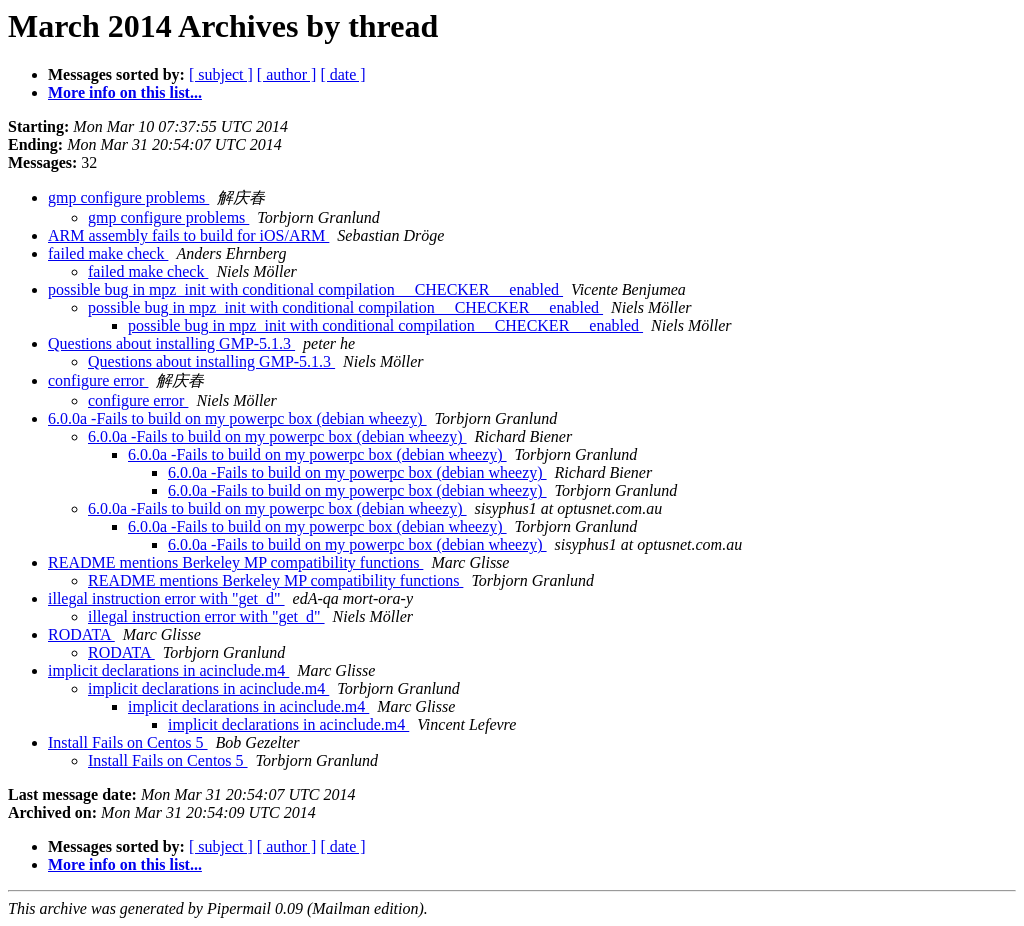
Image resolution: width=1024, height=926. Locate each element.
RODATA (81, 634)
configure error (98, 380)
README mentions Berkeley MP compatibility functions (235, 562)
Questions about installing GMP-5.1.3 (171, 343)
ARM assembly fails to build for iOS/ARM (188, 235)
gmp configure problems (128, 197)
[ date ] (342, 74)
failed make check (108, 253)
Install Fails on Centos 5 (128, 742)
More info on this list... (125, 92)
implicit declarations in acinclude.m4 (168, 670)
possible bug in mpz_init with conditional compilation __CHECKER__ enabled (305, 289)
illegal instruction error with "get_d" (166, 598)
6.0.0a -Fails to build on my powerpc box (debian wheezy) (237, 418)
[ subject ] (221, 74)
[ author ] (287, 74)
